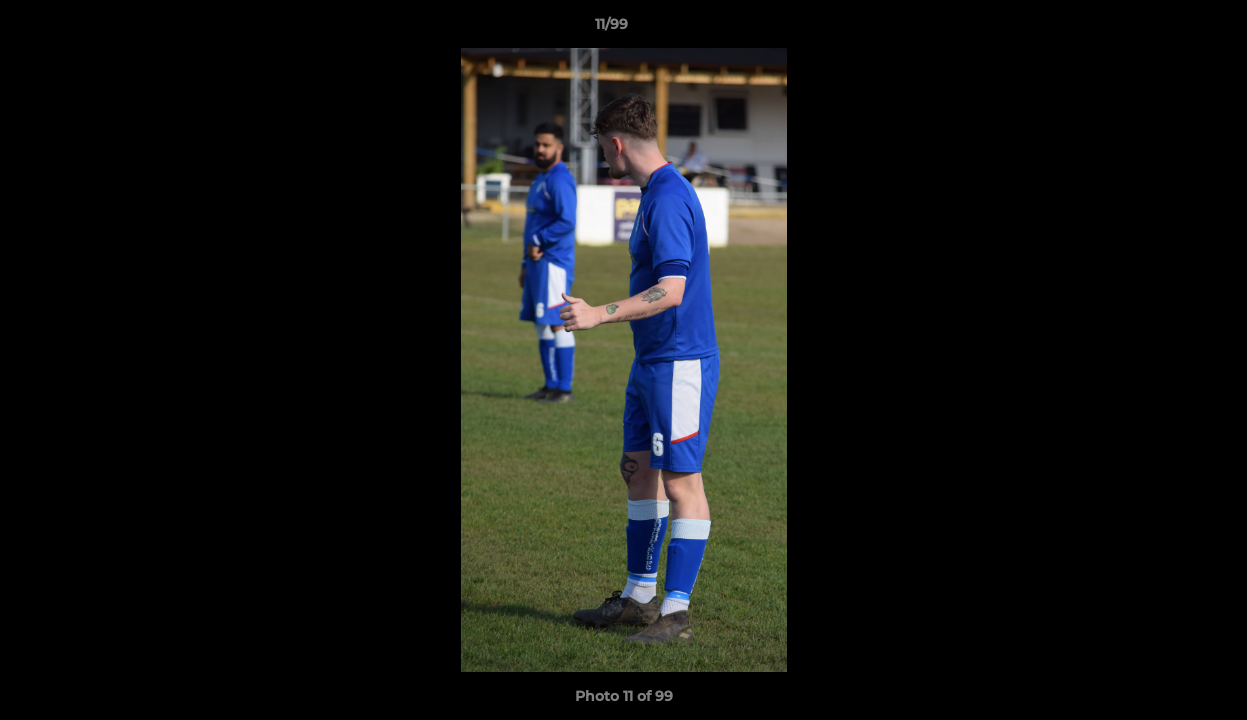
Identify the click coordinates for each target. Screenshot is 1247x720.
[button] (1163, 29)
